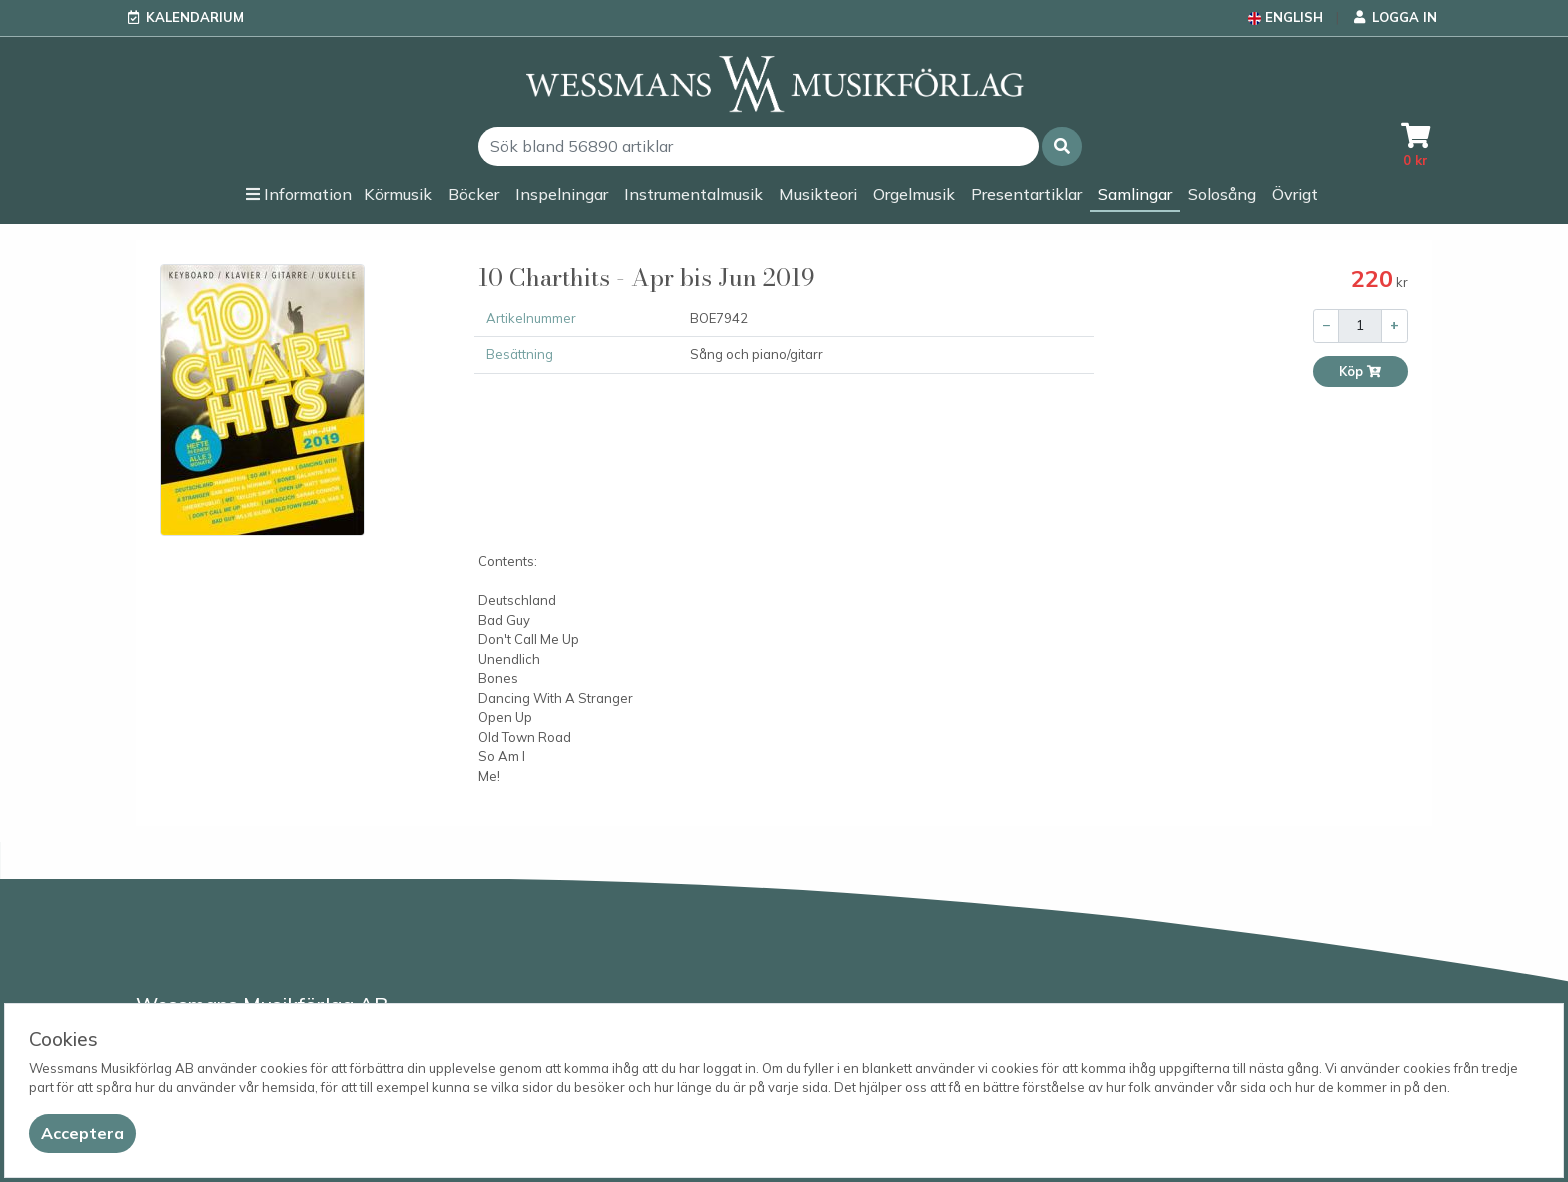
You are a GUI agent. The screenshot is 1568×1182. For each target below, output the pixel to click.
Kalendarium (195, 17)
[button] (1062, 146)
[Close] (82, 1133)
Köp (1360, 371)
